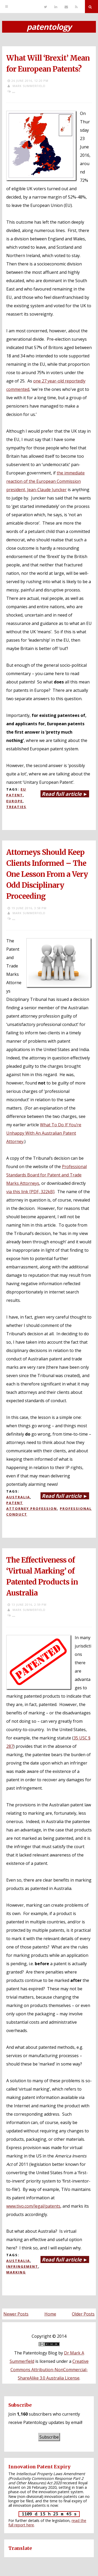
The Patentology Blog (35, 2353)
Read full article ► (65, 793)
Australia (18, 1497)
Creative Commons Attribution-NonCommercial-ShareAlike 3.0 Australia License (49, 2369)
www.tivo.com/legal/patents (33, 2206)
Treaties (16, 806)
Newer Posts (15, 2314)
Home (50, 2314)
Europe (14, 801)
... (13, 91)
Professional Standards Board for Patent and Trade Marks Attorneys (46, 1175)
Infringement (22, 2266)
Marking (16, 2272)
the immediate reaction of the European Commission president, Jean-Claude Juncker (45, 481)
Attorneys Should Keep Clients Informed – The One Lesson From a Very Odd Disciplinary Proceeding (47, 874)
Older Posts (83, 2314)
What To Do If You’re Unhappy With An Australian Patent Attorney (43, 1133)
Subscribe (49, 2437)
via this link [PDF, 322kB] (30, 1191)
